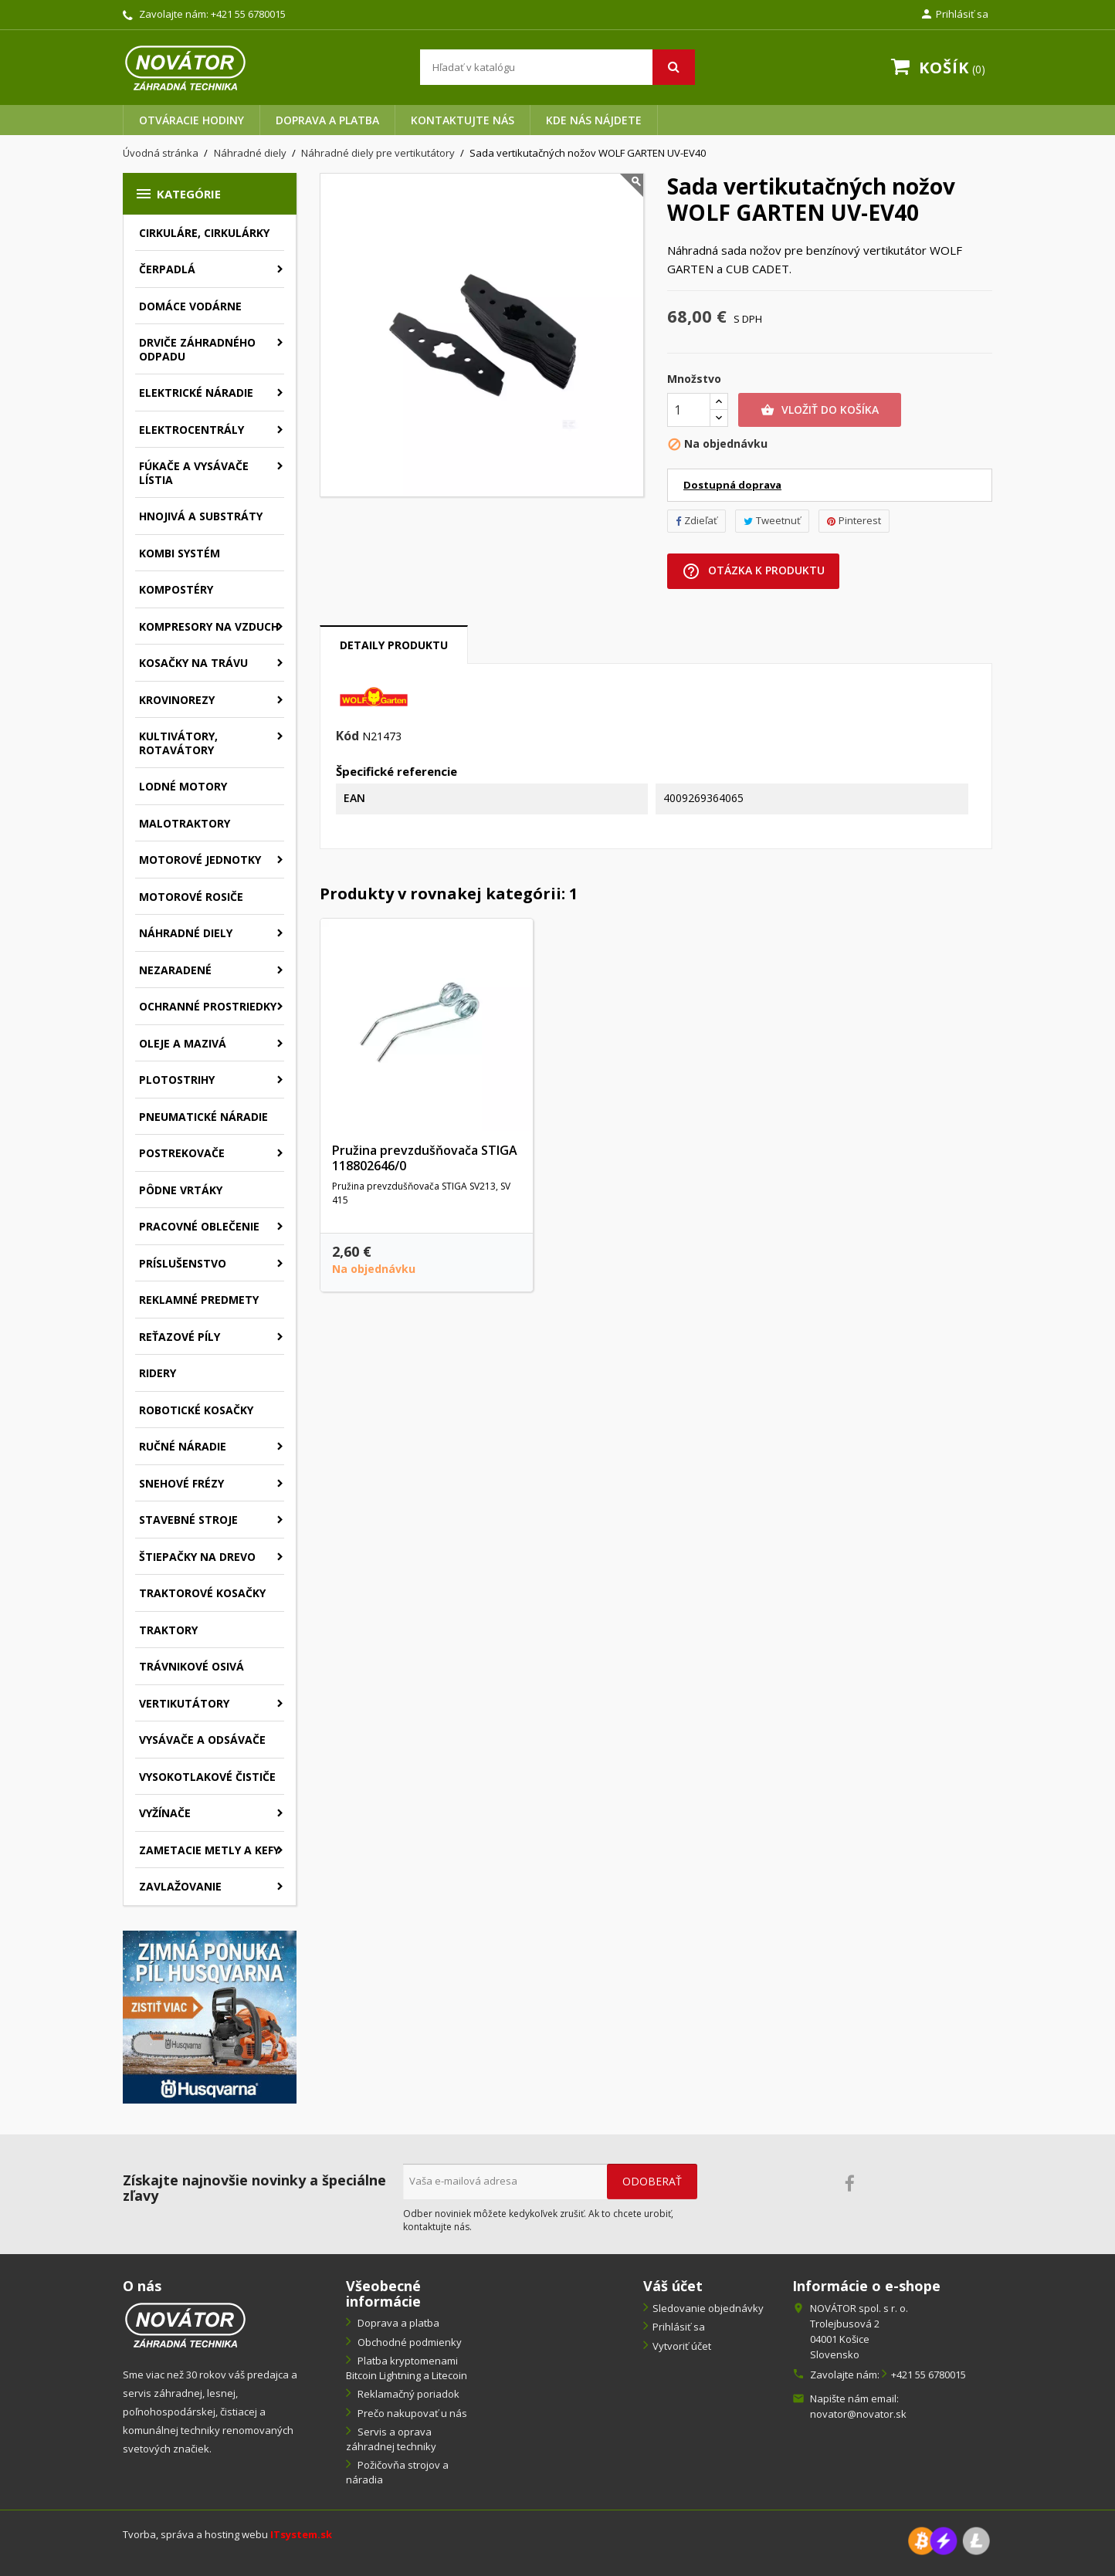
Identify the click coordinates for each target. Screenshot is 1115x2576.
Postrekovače (182, 1153)
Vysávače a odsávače (202, 1739)
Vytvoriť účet (681, 2346)
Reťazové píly (179, 1336)
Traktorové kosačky (202, 1593)
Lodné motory (183, 786)
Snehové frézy (181, 1483)
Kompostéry (176, 589)
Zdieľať (696, 520)
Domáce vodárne (190, 306)
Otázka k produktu (753, 571)
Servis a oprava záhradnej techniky (391, 2439)
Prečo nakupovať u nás (411, 2413)
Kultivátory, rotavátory (178, 743)
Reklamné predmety (199, 1299)
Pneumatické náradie (203, 1116)
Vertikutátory (184, 1703)
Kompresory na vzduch (209, 626)
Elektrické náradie (196, 392)
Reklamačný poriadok (407, 2394)
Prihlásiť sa (678, 2327)
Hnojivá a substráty (201, 516)
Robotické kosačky (196, 1410)
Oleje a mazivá (182, 1043)
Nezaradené (175, 970)
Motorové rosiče (191, 896)
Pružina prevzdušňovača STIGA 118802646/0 (424, 1158)
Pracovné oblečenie (199, 1226)
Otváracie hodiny (191, 120)
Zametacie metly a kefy (209, 1850)
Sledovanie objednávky (708, 2308)
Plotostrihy (177, 1079)
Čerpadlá (167, 269)
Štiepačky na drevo (197, 1556)
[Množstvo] (688, 410)
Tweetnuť (772, 520)
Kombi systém (179, 553)
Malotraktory (184, 823)
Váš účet (673, 2285)
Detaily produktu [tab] (394, 645)
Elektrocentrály (191, 429)
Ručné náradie (182, 1446)
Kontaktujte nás (462, 120)
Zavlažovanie (180, 1886)
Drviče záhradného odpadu (197, 349)
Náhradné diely (185, 933)
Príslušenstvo (182, 1263)
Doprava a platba (327, 120)
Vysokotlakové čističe (207, 1776)
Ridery (157, 1373)
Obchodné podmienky (408, 2342)
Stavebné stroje (188, 1519)
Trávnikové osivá (191, 1666)
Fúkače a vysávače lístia (194, 473)
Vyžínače (165, 1813)
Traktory (168, 1630)
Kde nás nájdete (594, 120)
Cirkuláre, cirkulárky (204, 232)
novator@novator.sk (858, 2414)
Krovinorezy (177, 699)
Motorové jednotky (200, 859)
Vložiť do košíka (820, 410)
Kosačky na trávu (193, 662)
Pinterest (854, 520)
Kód (347, 736)
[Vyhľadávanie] (557, 67)
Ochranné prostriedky (207, 1006)
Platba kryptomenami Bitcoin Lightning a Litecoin (406, 2368)
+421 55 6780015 (248, 14)
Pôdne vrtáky (180, 1190)
